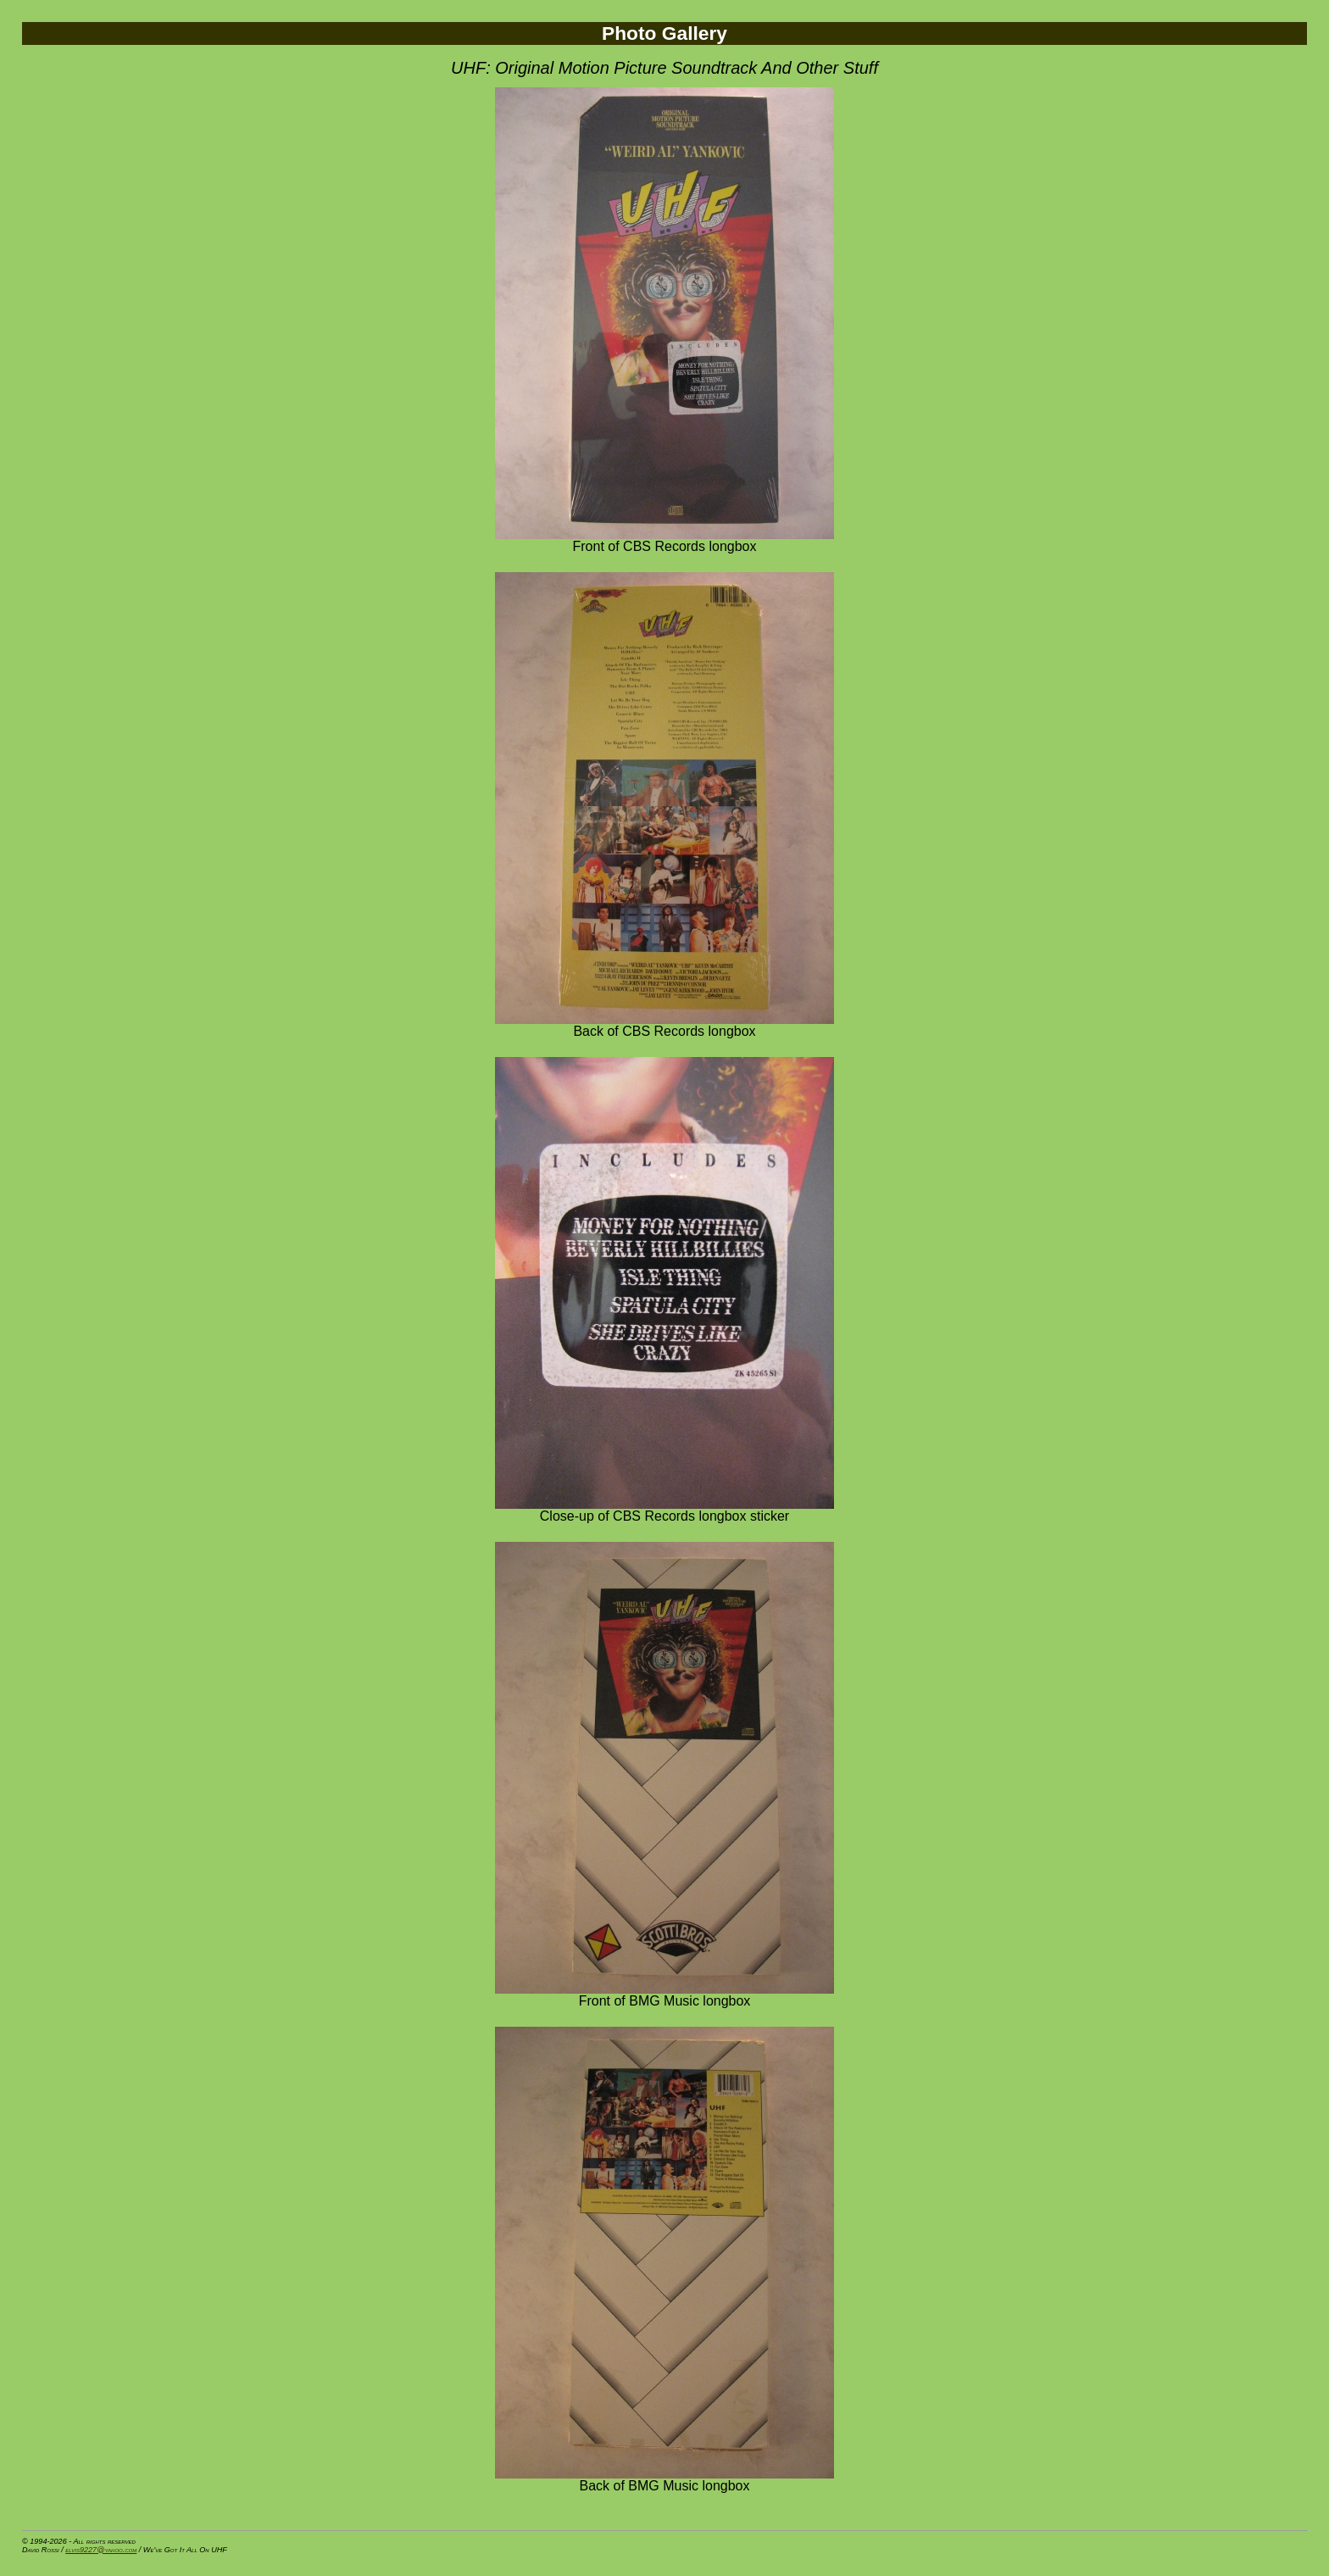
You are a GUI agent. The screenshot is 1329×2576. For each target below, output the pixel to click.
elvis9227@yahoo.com (100, 2549)
